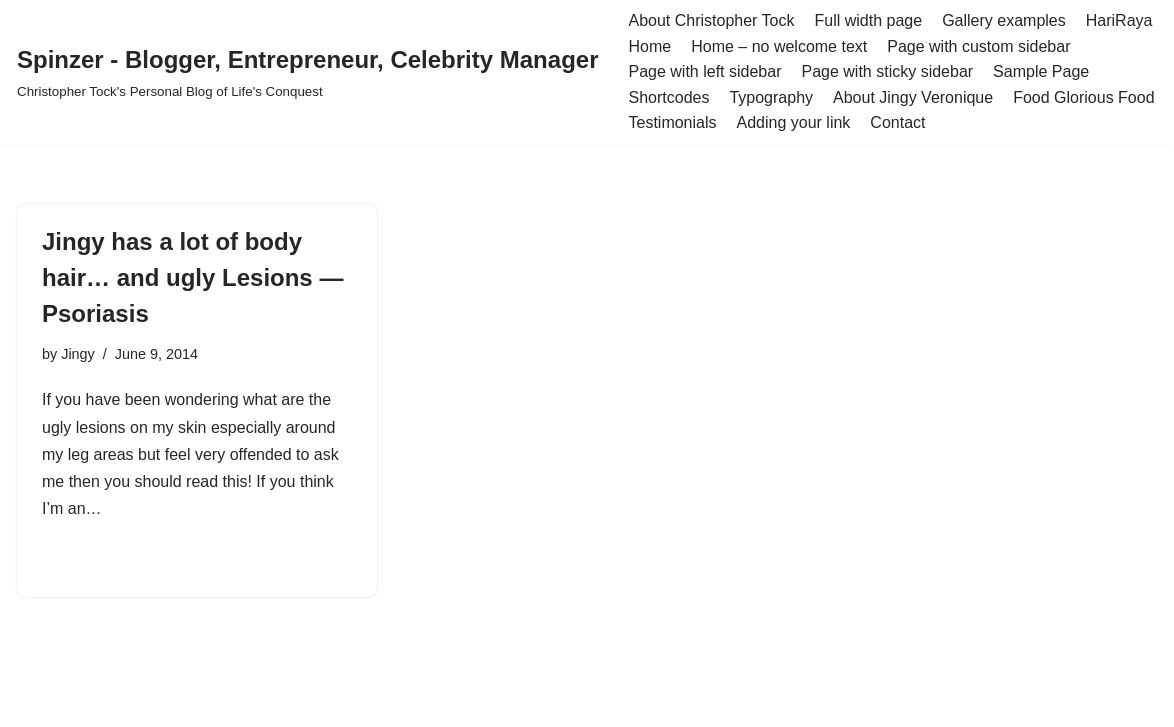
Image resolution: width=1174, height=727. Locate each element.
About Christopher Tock (711, 20)
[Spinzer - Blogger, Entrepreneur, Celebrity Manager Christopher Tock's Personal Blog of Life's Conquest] (307, 71)
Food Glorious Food (1083, 97)
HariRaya (1119, 20)
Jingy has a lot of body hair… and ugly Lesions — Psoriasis (192, 277)
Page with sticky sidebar (887, 71)
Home (649, 46)
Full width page (869, 20)
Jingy (78, 354)
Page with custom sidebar (978, 46)
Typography (771, 97)
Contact (897, 122)
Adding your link (794, 122)
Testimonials (672, 122)
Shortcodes (668, 97)
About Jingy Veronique (913, 97)
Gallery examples (1004, 20)
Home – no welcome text (779, 46)
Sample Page (1041, 71)
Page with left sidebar (704, 71)
